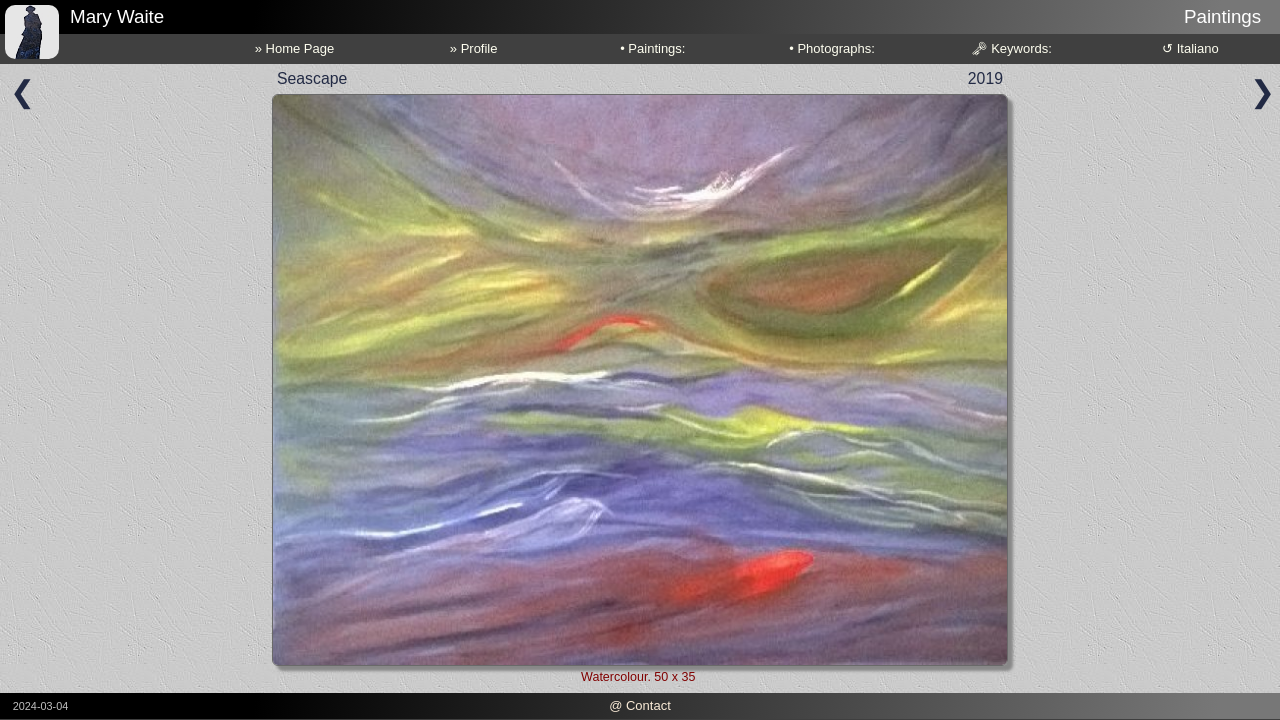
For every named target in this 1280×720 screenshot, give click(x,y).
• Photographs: (832, 48)
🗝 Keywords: (1011, 48)
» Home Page (295, 48)
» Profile (474, 48)
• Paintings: (652, 48)
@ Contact (640, 705)
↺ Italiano (1190, 48)
